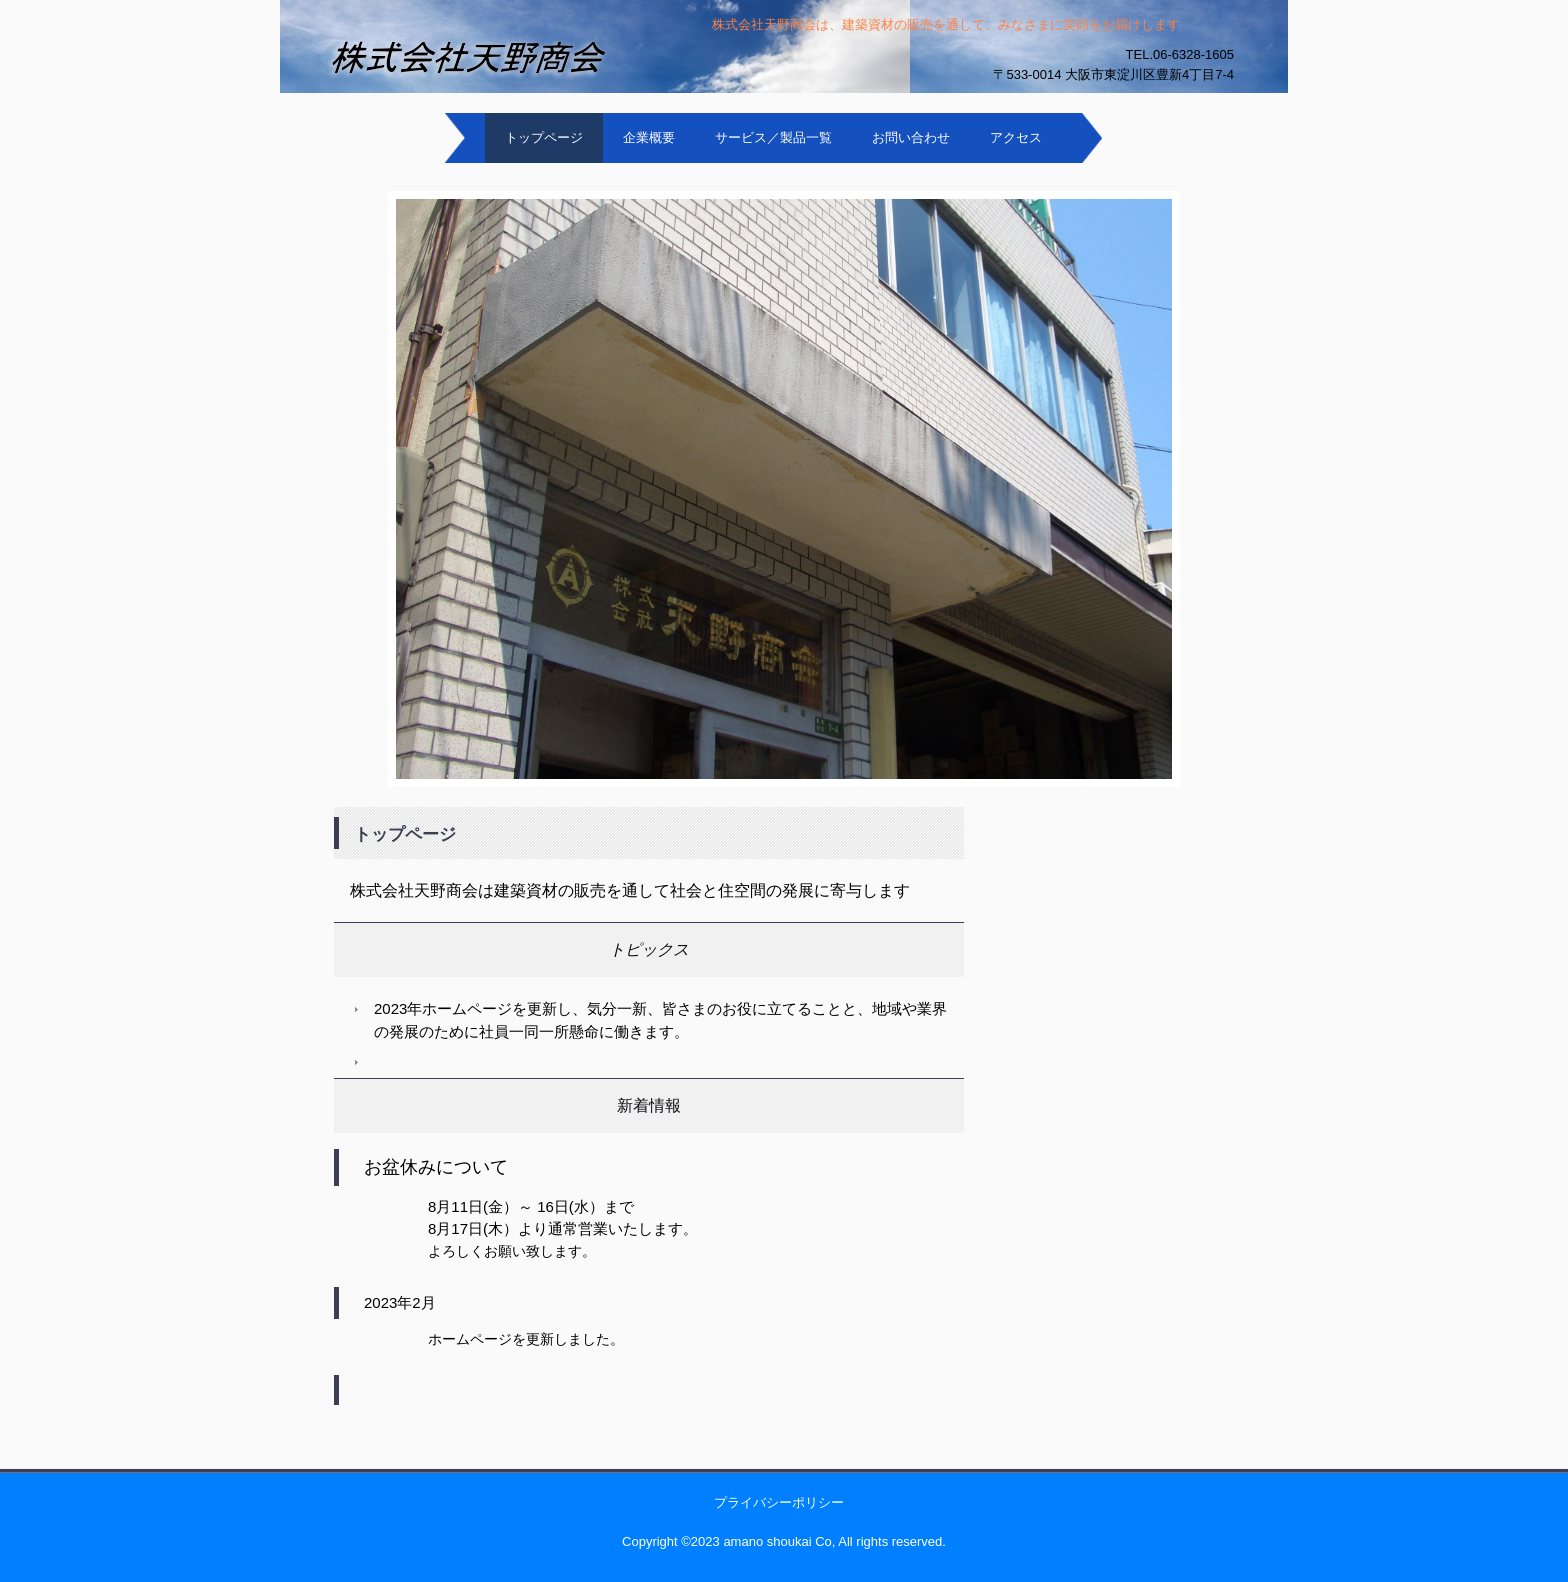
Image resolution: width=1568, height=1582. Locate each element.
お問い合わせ (911, 137)
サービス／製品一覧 (773, 137)
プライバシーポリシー (779, 1502)
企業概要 (649, 137)
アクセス (1016, 137)
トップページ (544, 137)
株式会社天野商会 (384, 105)
